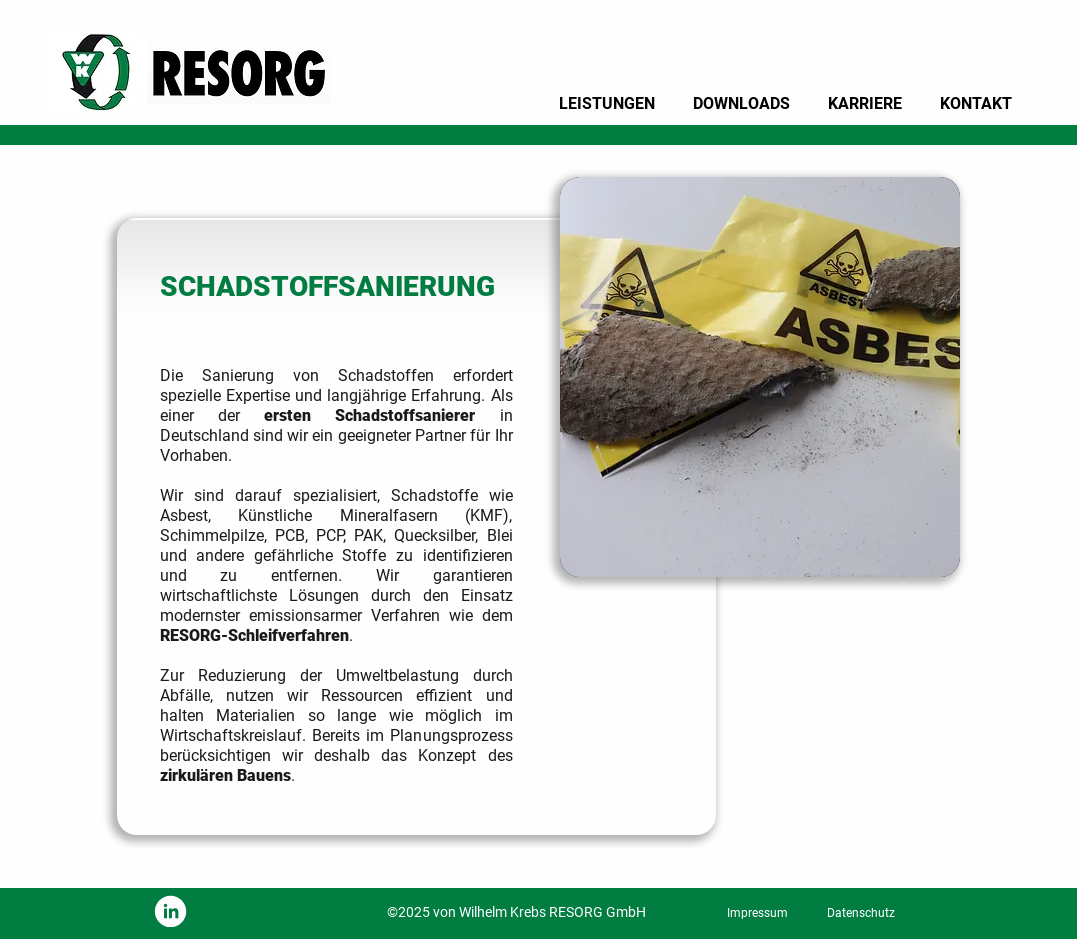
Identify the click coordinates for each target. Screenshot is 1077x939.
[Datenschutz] (861, 913)
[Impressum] (758, 913)
